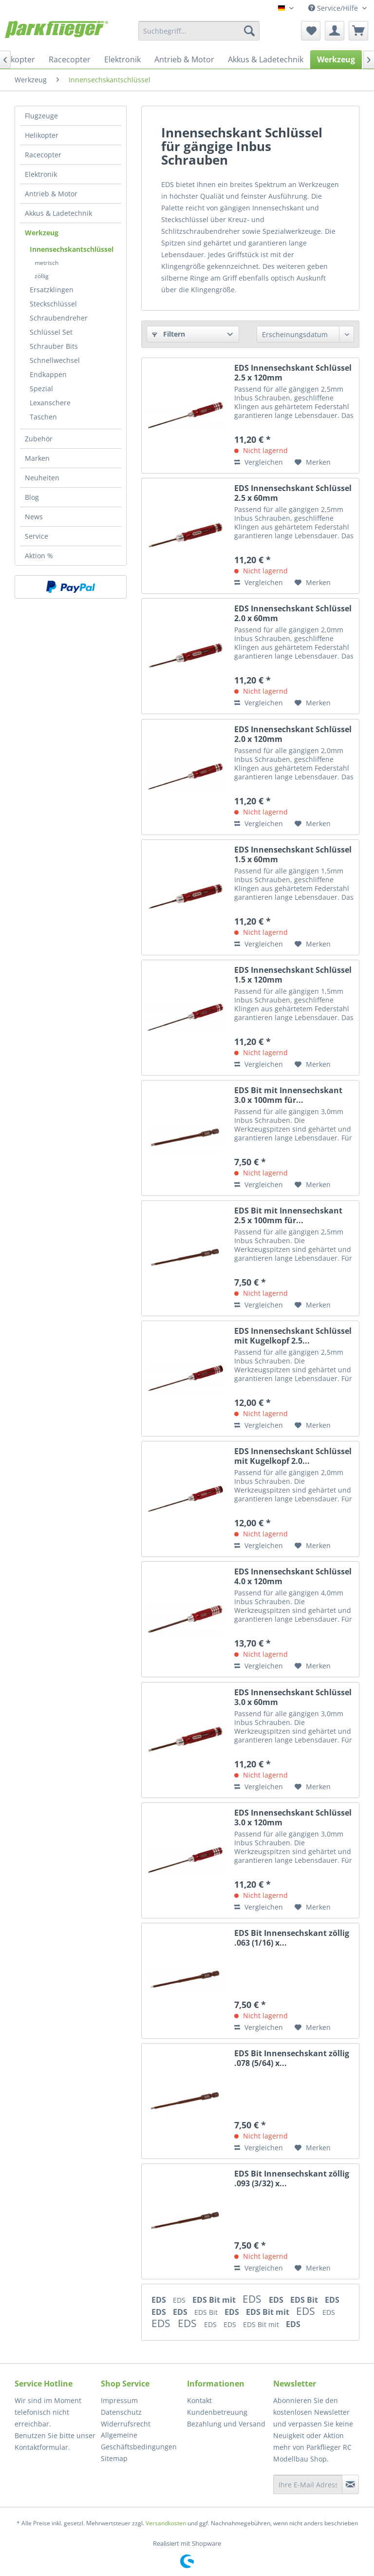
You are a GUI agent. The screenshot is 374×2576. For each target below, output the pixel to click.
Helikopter (41, 135)
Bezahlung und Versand (226, 2423)
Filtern (168, 334)
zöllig (42, 276)
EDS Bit (305, 2299)
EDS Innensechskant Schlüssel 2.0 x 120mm (293, 734)
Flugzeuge (41, 115)
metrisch (46, 263)
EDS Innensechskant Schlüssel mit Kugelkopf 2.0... (293, 1456)
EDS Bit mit (215, 2299)
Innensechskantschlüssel (71, 249)
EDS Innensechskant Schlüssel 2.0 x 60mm (293, 613)
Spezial (41, 388)
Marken (37, 458)
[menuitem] (199, 30)
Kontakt (199, 2400)
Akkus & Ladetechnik (58, 213)
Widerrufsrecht (125, 2423)
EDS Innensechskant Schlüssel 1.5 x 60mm (293, 854)
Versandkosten (166, 2523)
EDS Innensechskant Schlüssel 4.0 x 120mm (293, 1576)
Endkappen (48, 374)
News (34, 516)
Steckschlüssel (53, 303)
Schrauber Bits (54, 346)
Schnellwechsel (55, 360)
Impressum (119, 2400)
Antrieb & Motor (51, 193)
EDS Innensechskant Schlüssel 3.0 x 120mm (293, 1817)
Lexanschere (50, 402)
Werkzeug (41, 232)
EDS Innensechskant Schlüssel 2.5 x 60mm (293, 493)
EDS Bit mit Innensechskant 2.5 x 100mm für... (288, 1215)
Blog (32, 497)
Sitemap (114, 2458)
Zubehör (39, 438)
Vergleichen (258, 462)
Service (36, 536)
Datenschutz (121, 2412)
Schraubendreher (59, 317)
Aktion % (39, 555)
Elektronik (41, 174)
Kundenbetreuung (217, 2412)
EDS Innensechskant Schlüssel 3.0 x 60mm (293, 1697)
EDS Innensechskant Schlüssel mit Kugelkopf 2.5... (293, 1335)
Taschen (43, 416)
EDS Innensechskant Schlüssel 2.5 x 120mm (293, 372)
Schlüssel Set (51, 332)
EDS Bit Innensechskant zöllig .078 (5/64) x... (291, 2058)
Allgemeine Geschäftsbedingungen (139, 2440)
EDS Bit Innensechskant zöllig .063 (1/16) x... (291, 1938)
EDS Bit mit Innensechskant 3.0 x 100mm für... (288, 1095)
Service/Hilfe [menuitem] (334, 8)
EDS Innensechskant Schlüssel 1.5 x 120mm (293, 975)
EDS (159, 2299)
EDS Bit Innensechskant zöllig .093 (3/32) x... (291, 2178)
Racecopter (43, 154)
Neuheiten (42, 477)
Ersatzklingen (52, 289)
